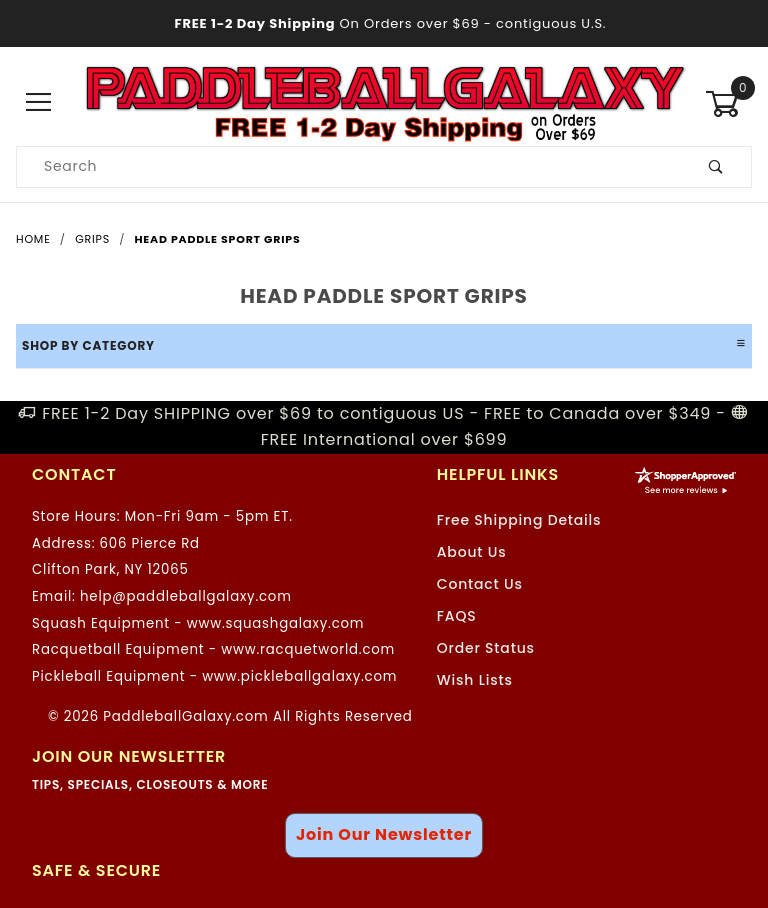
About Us (472, 552)
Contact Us (480, 584)
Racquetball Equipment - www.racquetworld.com (213, 649)
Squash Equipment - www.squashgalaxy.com (198, 623)
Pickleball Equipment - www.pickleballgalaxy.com (214, 676)
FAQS (457, 616)
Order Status (486, 648)
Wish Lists (475, 680)
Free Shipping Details (519, 520)
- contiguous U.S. (384, 23)
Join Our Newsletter (384, 834)
